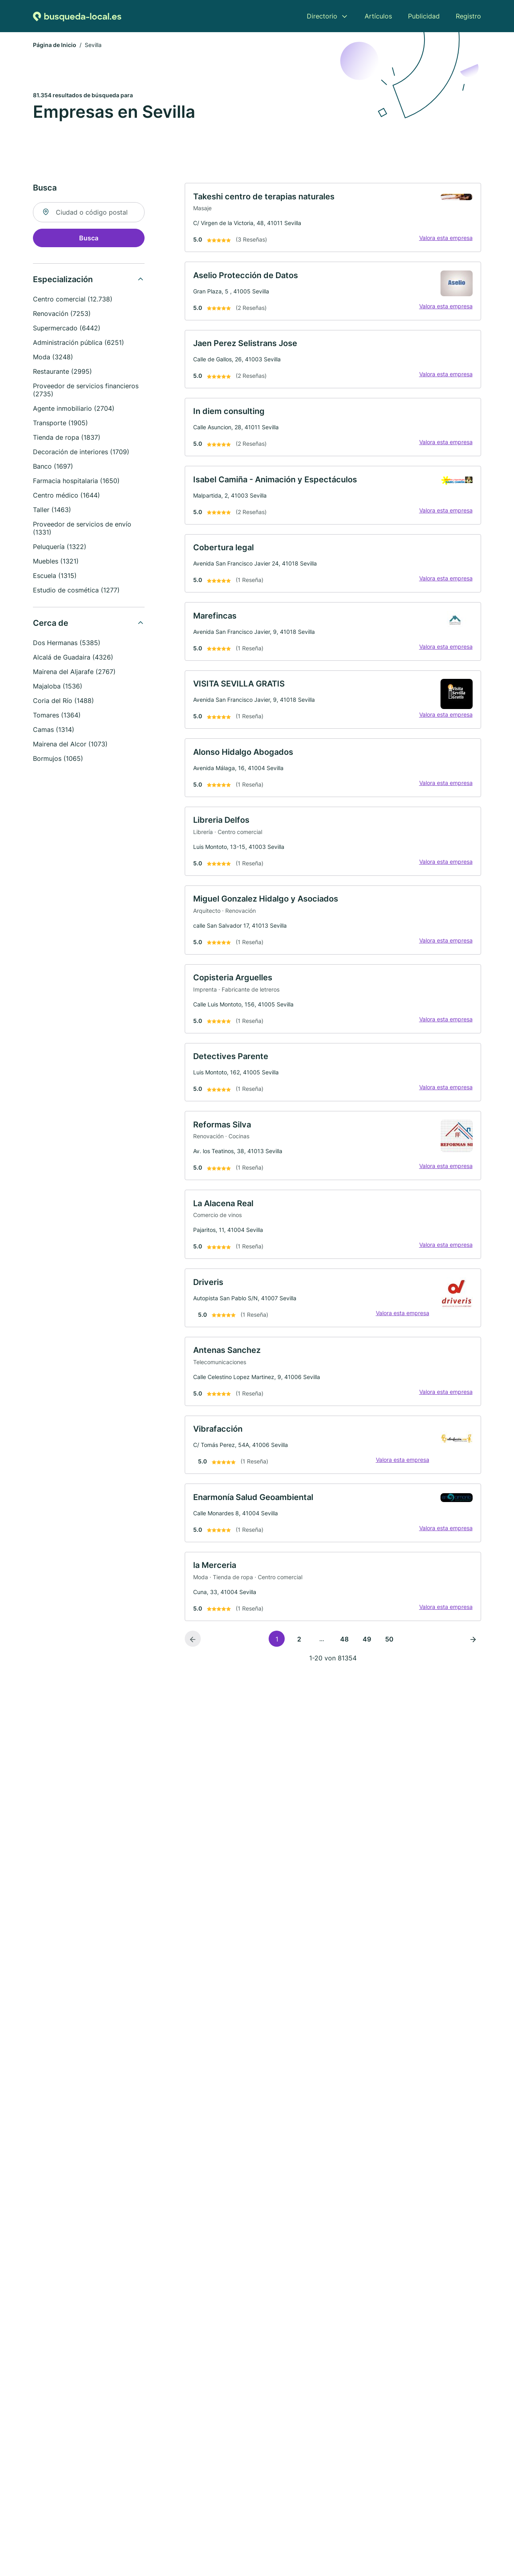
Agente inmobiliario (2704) (73, 410)
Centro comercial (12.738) (72, 300)
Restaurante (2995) (62, 373)
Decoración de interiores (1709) (81, 453)
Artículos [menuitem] (378, 16)
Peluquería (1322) (59, 548)
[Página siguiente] (473, 1668)
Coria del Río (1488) (63, 702)
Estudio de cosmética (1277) (76, 591)
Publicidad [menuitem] (424, 16)
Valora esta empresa (444, 240)
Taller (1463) (52, 511)
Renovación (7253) (62, 315)
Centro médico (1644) (66, 496)
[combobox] (89, 213)
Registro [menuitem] (468, 16)
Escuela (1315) (55, 577)
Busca (88, 239)
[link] (333, 219)
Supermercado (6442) (66, 329)
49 (367, 1669)
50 (389, 1669)
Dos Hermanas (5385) (66, 644)
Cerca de (50, 624)
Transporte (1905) (60, 424)
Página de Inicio (54, 46)
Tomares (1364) (57, 716)
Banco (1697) (53, 467)
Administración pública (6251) (78, 344)
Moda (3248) (53, 358)
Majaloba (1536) (57, 687)
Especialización (63, 280)
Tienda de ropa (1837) (66, 438)
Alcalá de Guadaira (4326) (73, 658)
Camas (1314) (53, 731)
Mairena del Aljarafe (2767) (74, 673)
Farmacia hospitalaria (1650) (76, 482)
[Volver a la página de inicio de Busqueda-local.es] (77, 16)
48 (344, 1669)
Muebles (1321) (56, 562)
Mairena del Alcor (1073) (70, 745)
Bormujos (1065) (58, 760)
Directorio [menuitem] (322, 16)
